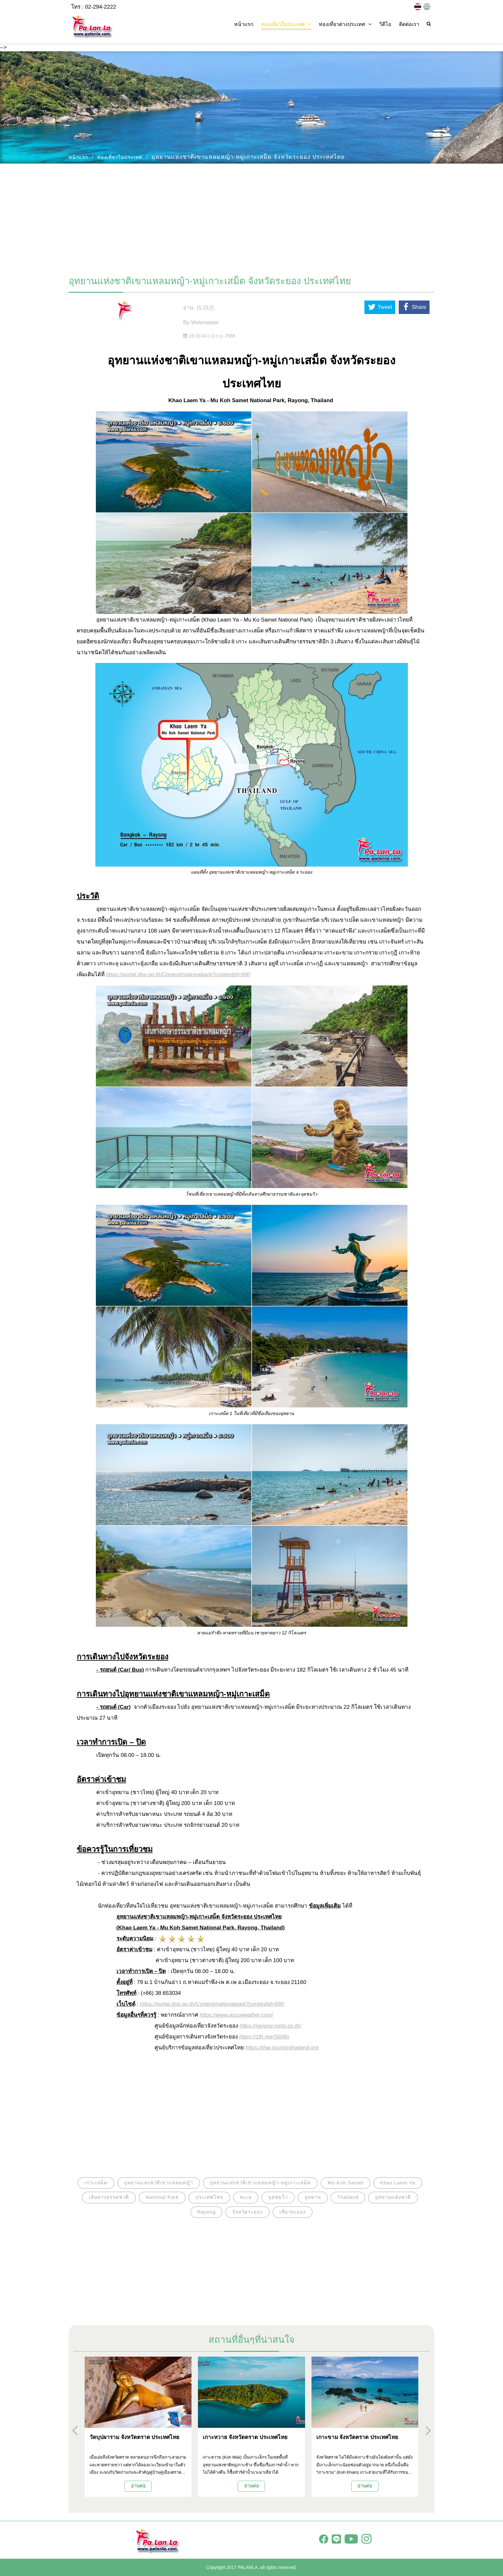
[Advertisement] (251, 216)
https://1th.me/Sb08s (264, 2037)
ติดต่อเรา (409, 24)
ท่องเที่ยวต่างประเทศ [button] (345, 24)
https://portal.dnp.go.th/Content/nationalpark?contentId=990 (178, 974)
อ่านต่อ (138, 2485)
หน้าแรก (243, 24)
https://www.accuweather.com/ (236, 2015)
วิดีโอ (385, 24)
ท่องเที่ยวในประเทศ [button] (286, 24)
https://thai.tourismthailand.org (282, 2048)
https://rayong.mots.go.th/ (270, 2026)
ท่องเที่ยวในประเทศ (119, 157)
